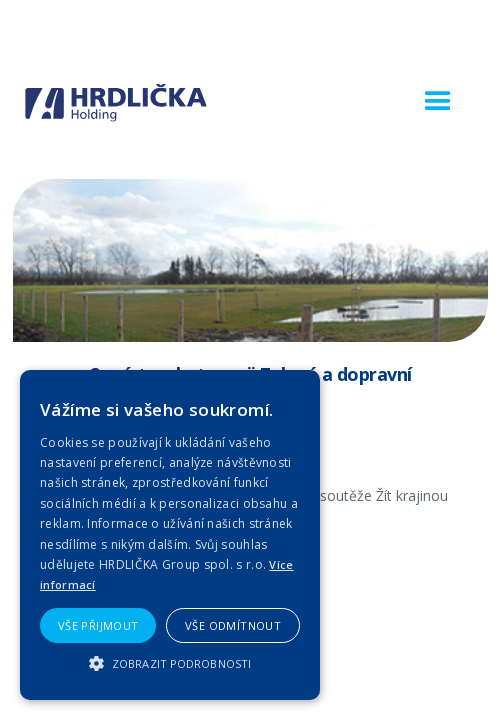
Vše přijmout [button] (98, 625)
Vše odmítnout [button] (233, 625)
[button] (438, 102)
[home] (116, 103)
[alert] (170, 535)
